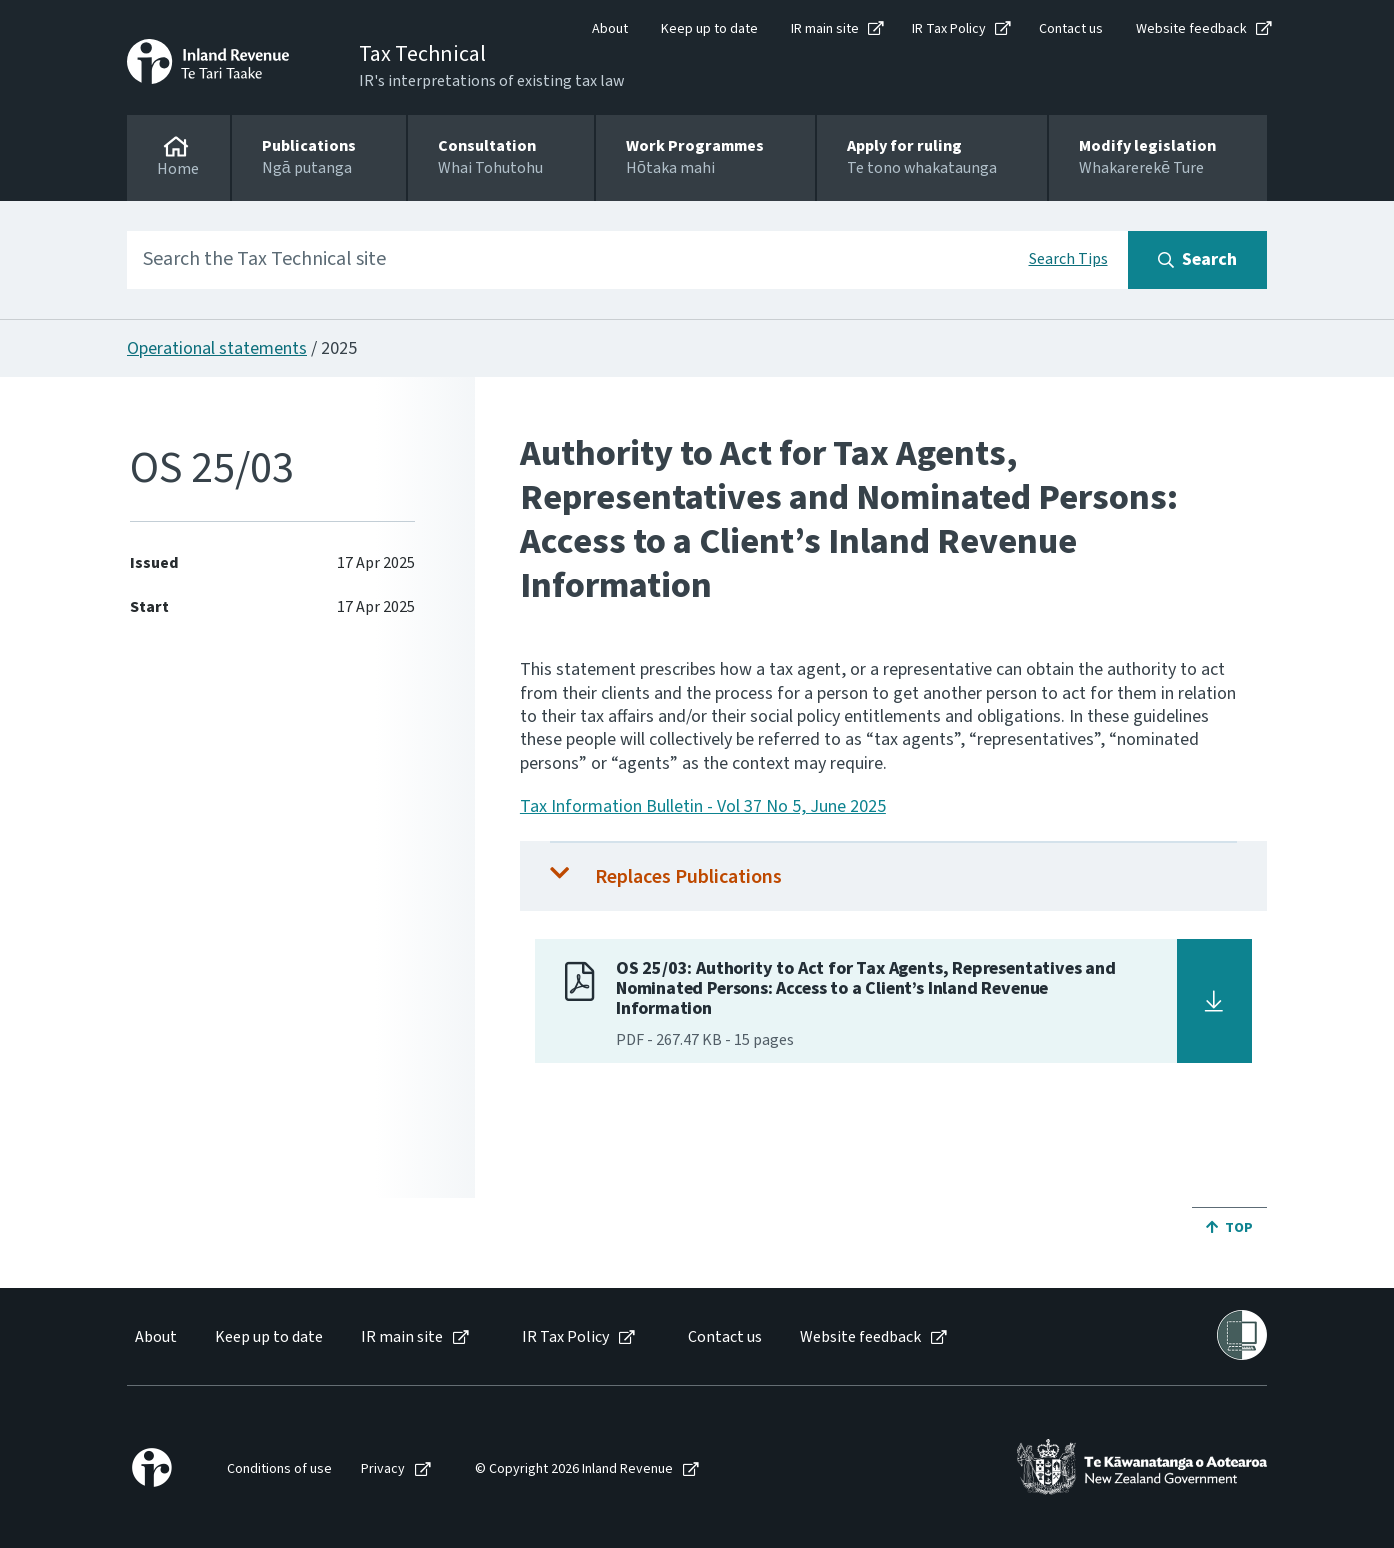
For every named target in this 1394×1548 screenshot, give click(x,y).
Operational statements (217, 348)
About (610, 29)
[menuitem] (154, 1337)
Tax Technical (422, 54)
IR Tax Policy (949, 29)
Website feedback (1191, 29)
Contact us (1071, 29)
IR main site (825, 29)
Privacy (383, 1469)
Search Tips (1068, 259)
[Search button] (1197, 260)
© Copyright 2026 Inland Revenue (574, 1469)
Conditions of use (279, 1469)
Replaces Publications (688, 877)
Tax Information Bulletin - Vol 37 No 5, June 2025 (703, 806)
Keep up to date (709, 29)
